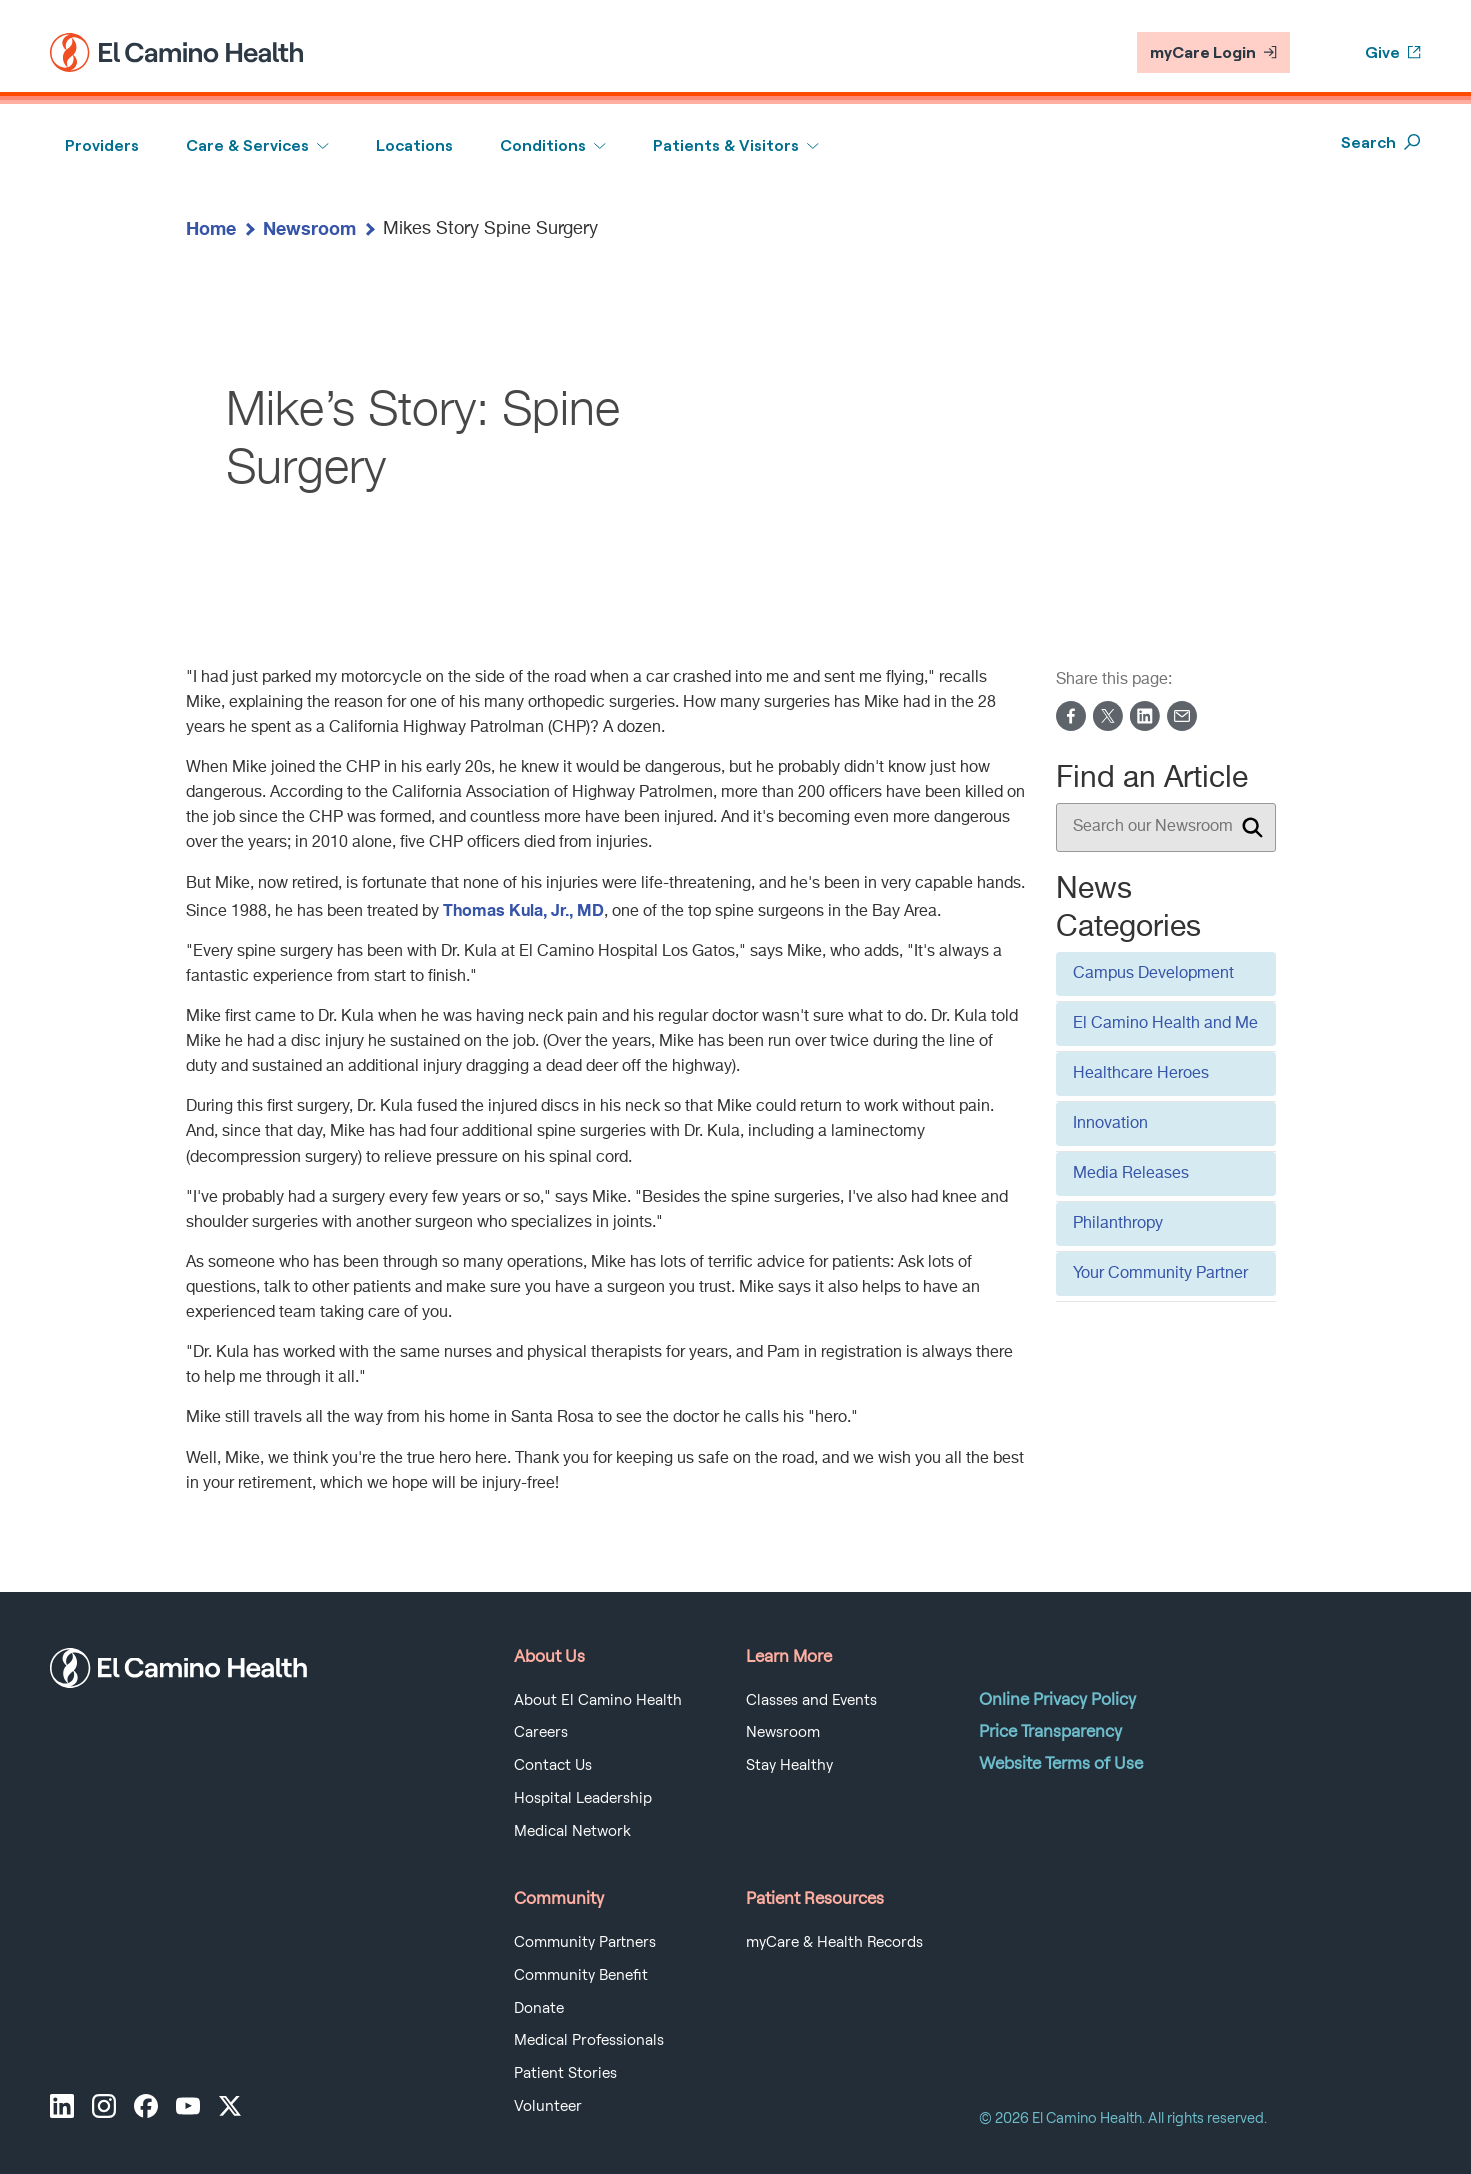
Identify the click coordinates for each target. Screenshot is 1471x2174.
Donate (539, 2008)
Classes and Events (811, 1700)
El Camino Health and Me (1165, 1024)
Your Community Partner (1160, 1274)
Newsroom (309, 228)
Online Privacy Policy (1057, 1699)
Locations (414, 145)
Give (1393, 52)
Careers (541, 1732)
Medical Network (572, 1831)
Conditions (543, 145)
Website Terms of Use (1061, 1763)
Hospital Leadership (583, 1798)
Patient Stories (565, 2073)
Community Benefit (581, 1975)
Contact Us (553, 1765)
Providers (102, 145)
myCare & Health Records (834, 1942)
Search (1381, 142)
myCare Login (1213, 52)
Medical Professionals (589, 2040)
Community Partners (585, 1942)
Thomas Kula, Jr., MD (523, 909)
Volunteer (548, 2106)
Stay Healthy (789, 1765)
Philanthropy (1118, 1224)
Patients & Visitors (726, 145)
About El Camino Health (598, 1700)
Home (211, 228)
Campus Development (1153, 974)
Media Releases (1131, 1174)
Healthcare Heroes (1141, 1074)
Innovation (1110, 1124)
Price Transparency (1050, 1731)
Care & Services (247, 145)
